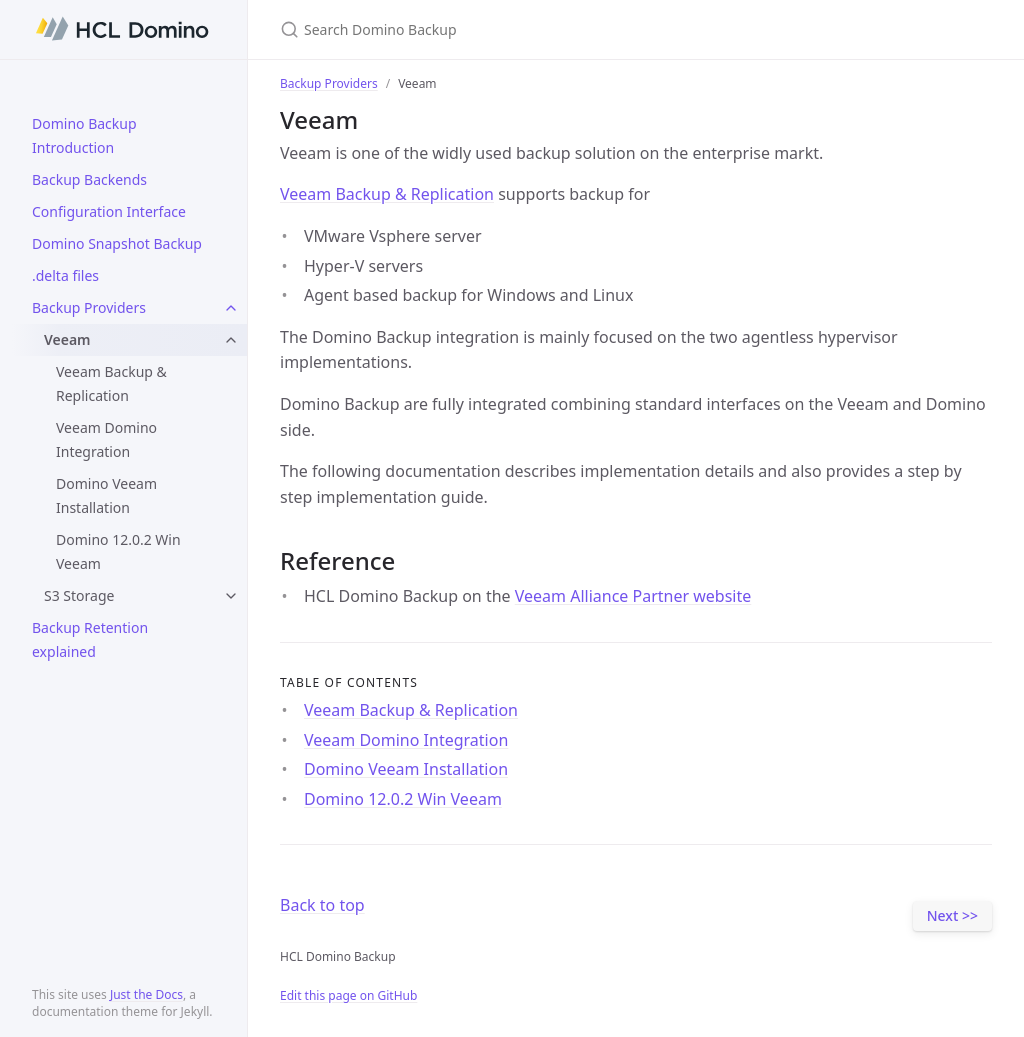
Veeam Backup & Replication (111, 383)
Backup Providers (89, 307)
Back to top (322, 905)
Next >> (952, 915)
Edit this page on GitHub (348, 995)
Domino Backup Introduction (84, 135)
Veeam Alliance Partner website (633, 596)
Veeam (67, 339)
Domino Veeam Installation (106, 495)
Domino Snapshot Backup (117, 243)
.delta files (65, 275)
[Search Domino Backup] (516, 29)
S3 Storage (79, 595)
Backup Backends (89, 179)
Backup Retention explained (90, 639)
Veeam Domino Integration (106, 439)
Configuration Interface (109, 211)
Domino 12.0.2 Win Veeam (118, 551)
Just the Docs (146, 994)
